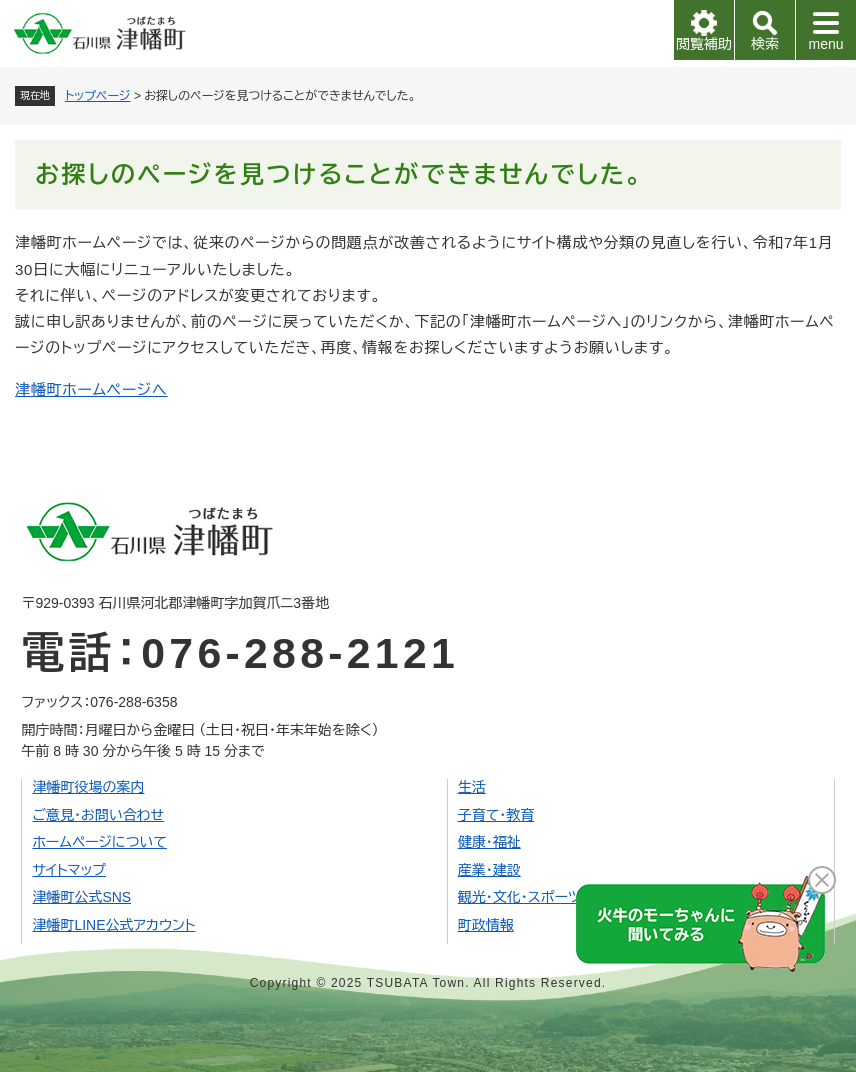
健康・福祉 (489, 842)
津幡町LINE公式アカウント (113, 925)
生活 (472, 787)
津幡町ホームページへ (91, 389)
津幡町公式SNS (81, 897)
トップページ (98, 96)
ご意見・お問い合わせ (98, 815)
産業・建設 (489, 870)
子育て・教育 (496, 815)
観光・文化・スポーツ (519, 897)
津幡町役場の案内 (88, 787)
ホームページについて (99, 842)
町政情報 (486, 925)
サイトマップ (69, 870)
